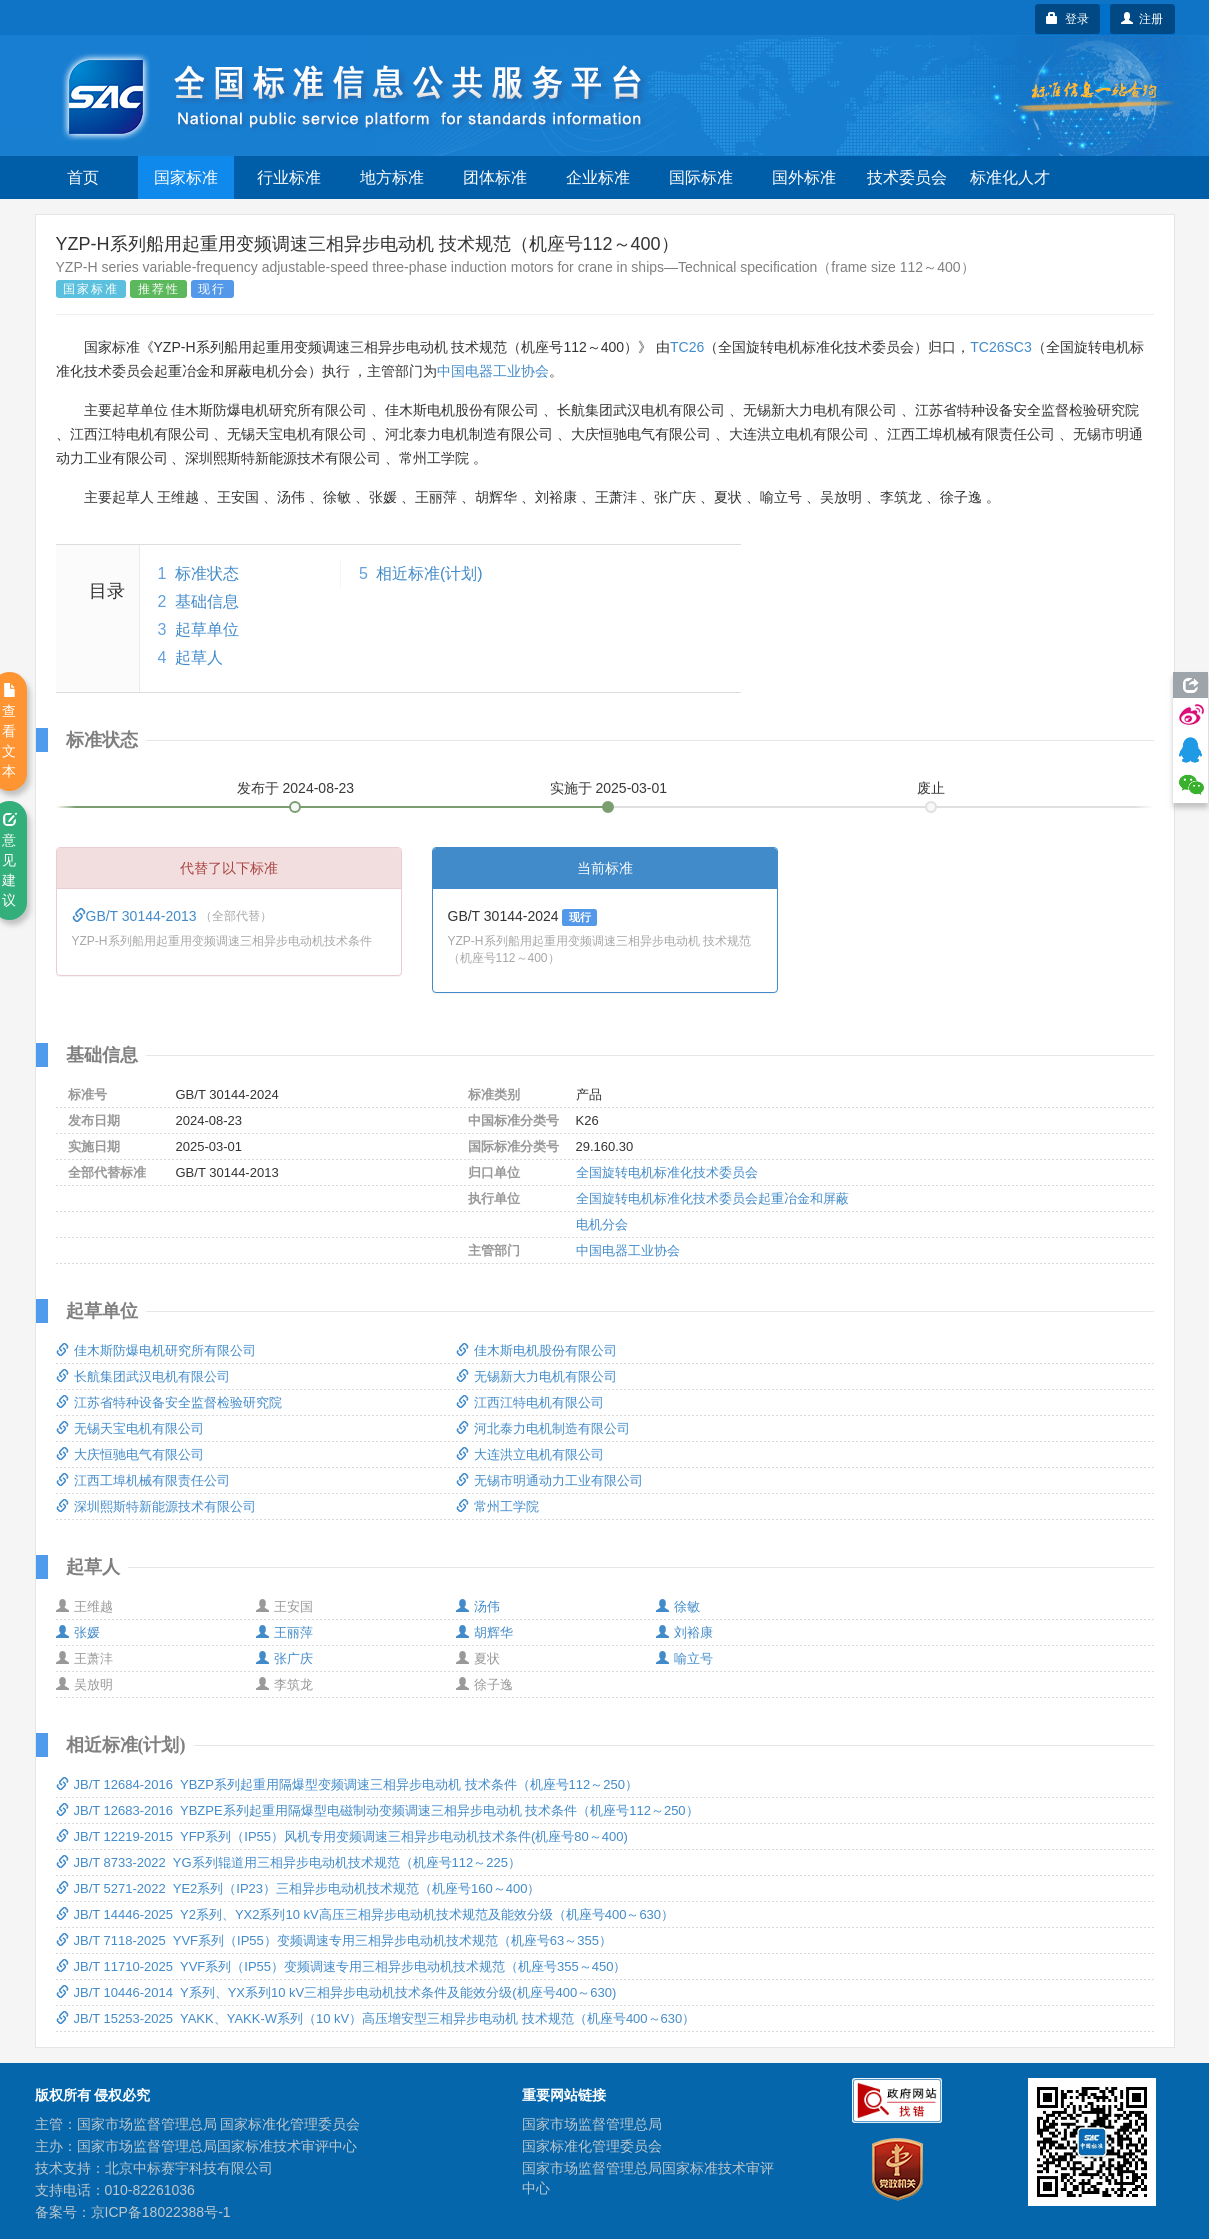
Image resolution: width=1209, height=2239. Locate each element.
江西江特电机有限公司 (530, 1402)
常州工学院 (497, 1506)
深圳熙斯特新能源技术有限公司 (156, 1506)
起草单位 (207, 629)
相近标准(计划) (429, 573)
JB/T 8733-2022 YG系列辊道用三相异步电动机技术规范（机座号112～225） (288, 1862)
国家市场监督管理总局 (592, 2124)
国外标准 (804, 177)
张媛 (78, 1632)
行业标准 (289, 177)
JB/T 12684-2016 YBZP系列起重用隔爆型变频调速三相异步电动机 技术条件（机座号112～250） (347, 1784)
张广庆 (284, 1658)
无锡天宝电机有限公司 (130, 1428)
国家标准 (186, 177)
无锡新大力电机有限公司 (536, 1376)
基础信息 (207, 601)
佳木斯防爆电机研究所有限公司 (156, 1350)
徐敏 (678, 1606)
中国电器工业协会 (493, 371)
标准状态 (207, 573)
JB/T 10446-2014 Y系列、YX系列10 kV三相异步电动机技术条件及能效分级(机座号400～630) (336, 1992)
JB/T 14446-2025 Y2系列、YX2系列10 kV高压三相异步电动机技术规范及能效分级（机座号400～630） (365, 1914)
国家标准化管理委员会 (592, 2146)
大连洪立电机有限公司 (530, 1454)
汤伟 (478, 1606)
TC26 (687, 347)
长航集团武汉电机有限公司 (143, 1376)
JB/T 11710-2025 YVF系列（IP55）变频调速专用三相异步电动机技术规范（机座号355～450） (341, 1966)
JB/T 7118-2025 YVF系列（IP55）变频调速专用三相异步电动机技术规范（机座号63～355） (334, 1940)
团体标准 (495, 177)
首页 (83, 177)
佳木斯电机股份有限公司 (536, 1350)
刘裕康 (684, 1632)
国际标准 (701, 177)
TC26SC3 (1000, 347)
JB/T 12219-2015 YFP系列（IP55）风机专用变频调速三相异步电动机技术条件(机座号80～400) (342, 1836)
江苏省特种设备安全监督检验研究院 (169, 1402)
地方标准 (392, 177)
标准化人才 (1010, 177)
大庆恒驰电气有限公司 (130, 1454)
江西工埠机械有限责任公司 (143, 1480)
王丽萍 (284, 1632)
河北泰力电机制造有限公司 (543, 1428)
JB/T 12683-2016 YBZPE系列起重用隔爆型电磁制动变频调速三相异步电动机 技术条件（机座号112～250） (377, 1810)
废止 (931, 788)
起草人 (199, 657)
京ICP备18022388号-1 (161, 2212)
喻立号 (684, 1658)
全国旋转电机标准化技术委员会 (667, 1172)
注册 (1142, 19)
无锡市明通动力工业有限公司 (549, 1480)
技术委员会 (907, 177)
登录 (1067, 19)
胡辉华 (484, 1632)
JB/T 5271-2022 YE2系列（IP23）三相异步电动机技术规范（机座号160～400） (298, 1888)
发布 (296, 788)
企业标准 (598, 177)
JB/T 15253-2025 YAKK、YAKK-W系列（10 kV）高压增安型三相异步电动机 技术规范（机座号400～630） (376, 2018)
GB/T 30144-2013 (136, 916)
